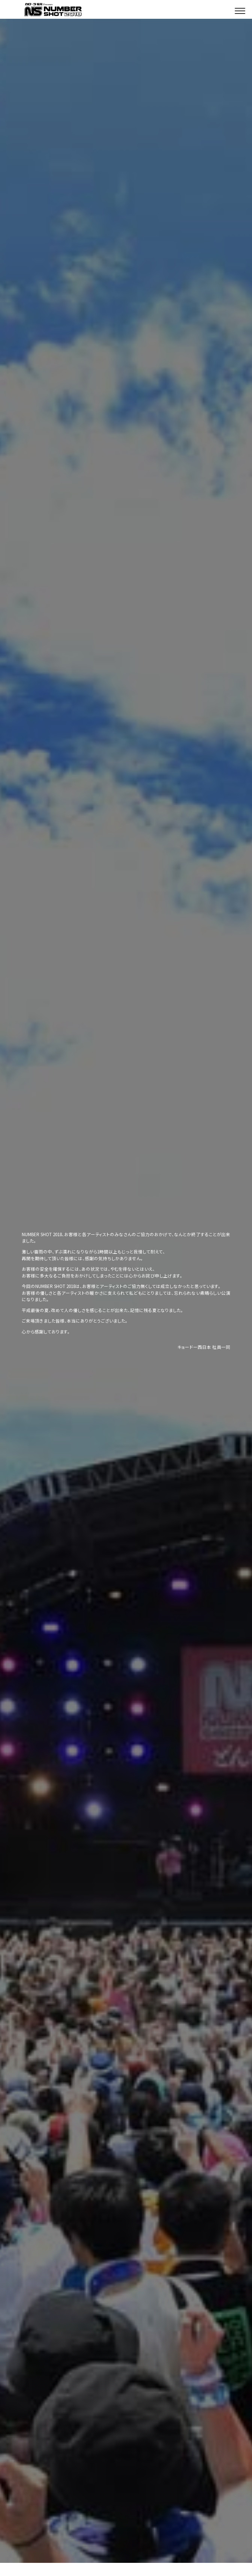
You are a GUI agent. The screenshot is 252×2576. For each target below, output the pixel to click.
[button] (240, 9)
